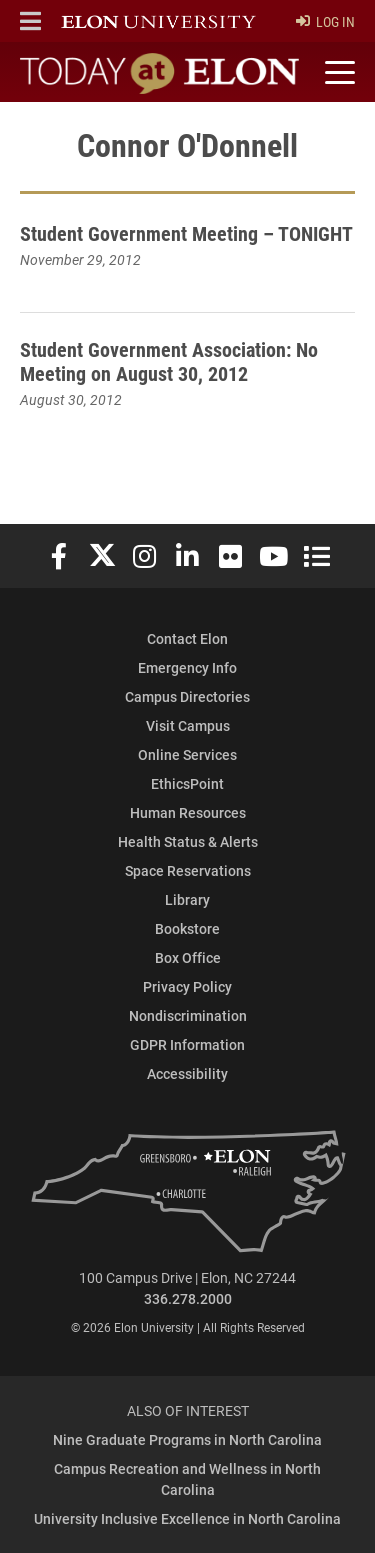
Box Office (188, 957)
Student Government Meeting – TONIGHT (186, 233)
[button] (30, 21)
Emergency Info (187, 667)
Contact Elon (187, 638)
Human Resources (188, 812)
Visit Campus (188, 725)
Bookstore (187, 928)
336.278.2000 (188, 1298)
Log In (325, 21)
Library (187, 899)
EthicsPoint (187, 783)
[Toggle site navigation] (337, 73)
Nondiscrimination (188, 1015)
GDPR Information (187, 1044)
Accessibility (187, 1073)
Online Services (187, 754)
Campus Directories (187, 696)
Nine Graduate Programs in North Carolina (187, 1439)
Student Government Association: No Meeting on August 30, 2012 (169, 361)
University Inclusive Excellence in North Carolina (187, 1518)
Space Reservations (188, 870)
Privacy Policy (187, 986)
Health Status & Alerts (188, 841)
